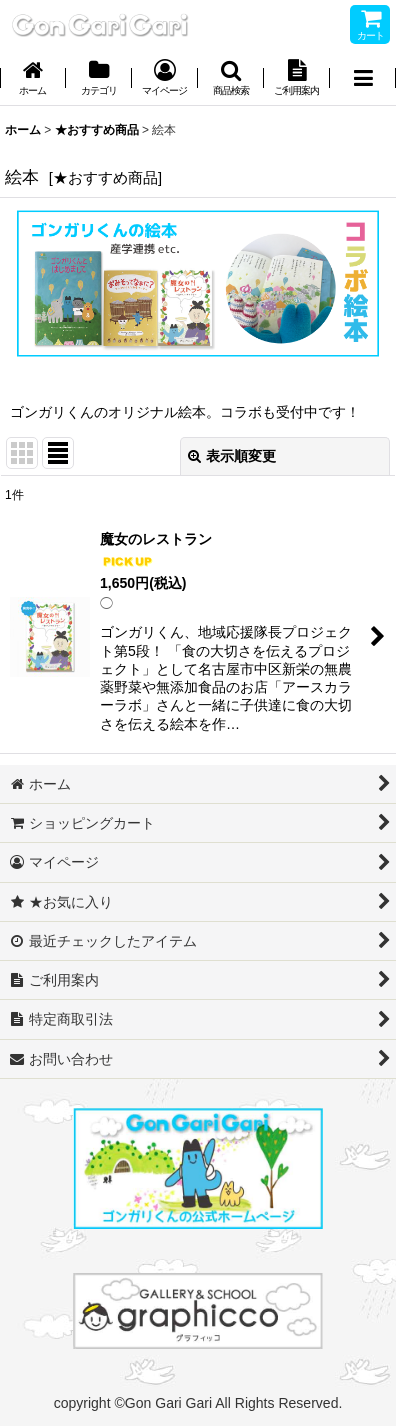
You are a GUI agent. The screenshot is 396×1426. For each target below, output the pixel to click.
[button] (231, 79)
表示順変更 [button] (232, 456)
